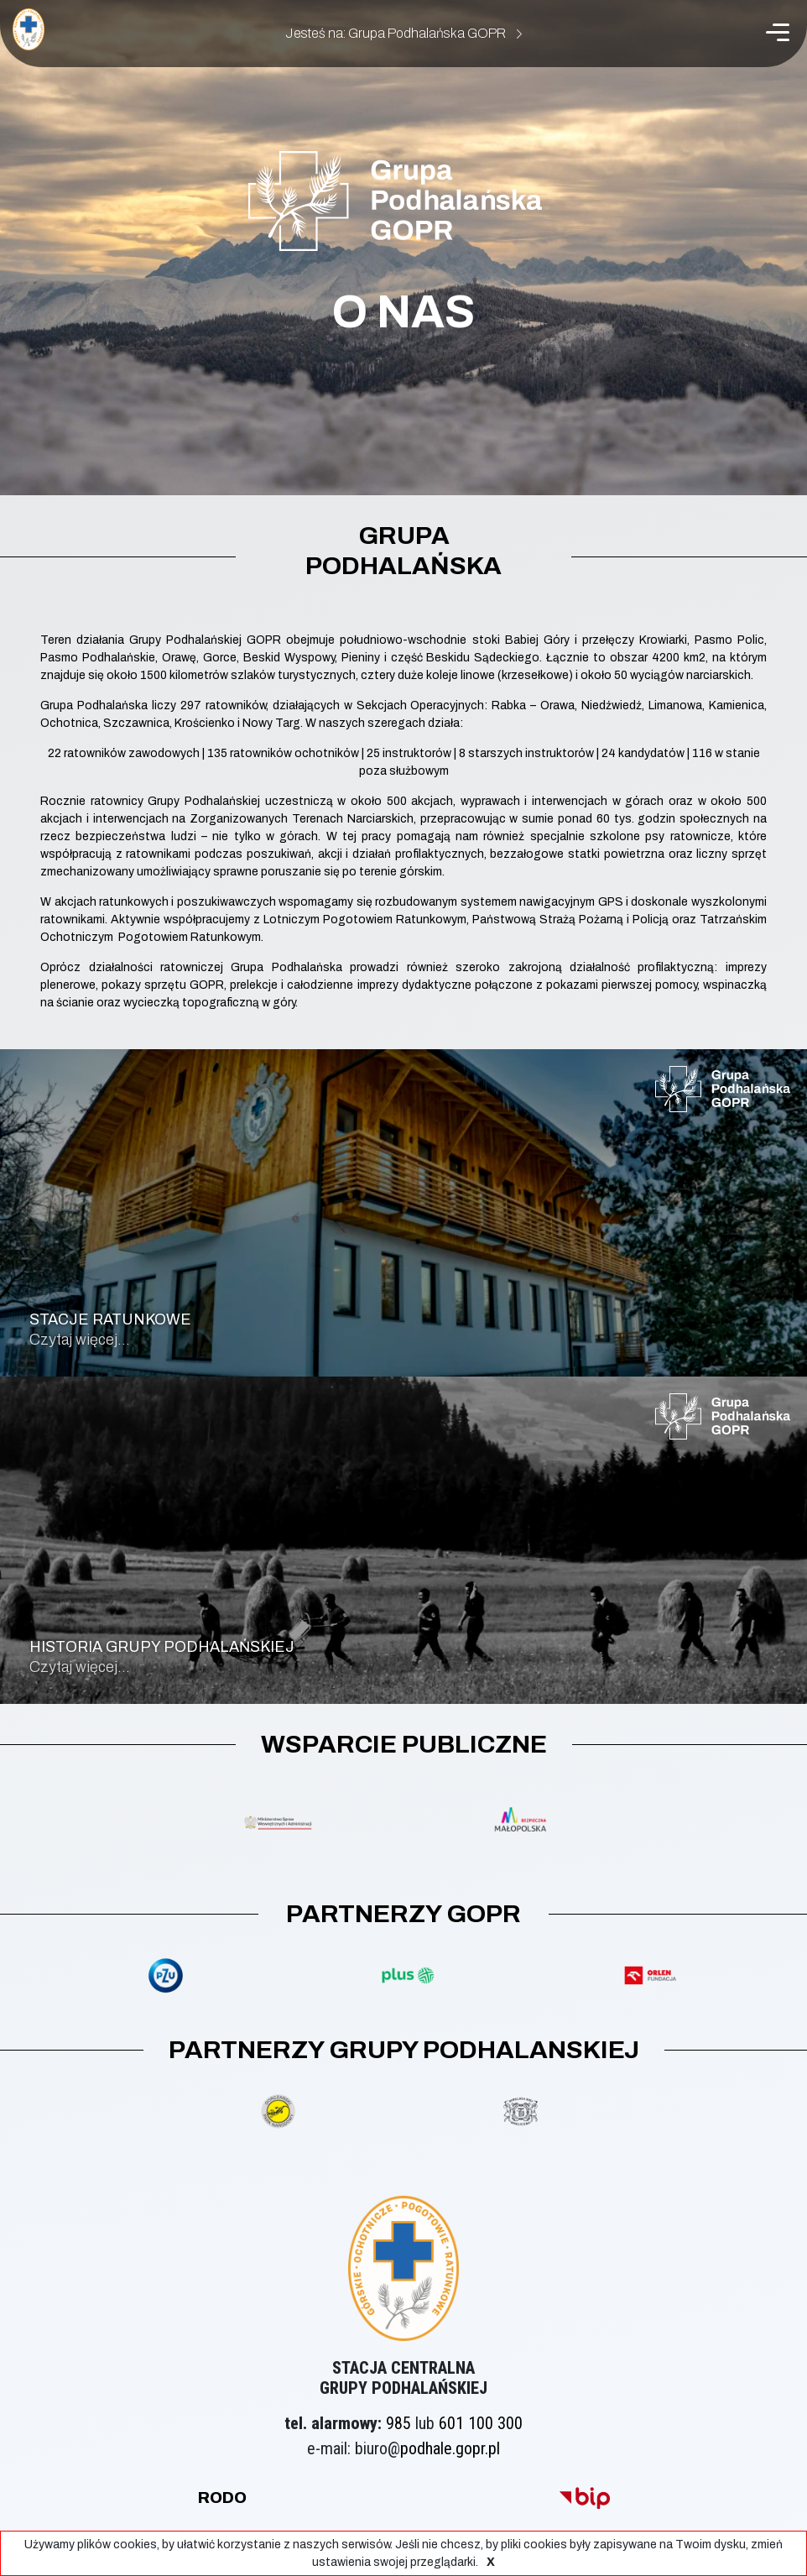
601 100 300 (481, 2423)
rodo (222, 2497)
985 (398, 2423)
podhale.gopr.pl (450, 2448)
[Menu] (777, 32)
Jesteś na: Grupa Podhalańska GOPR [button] (403, 33)
